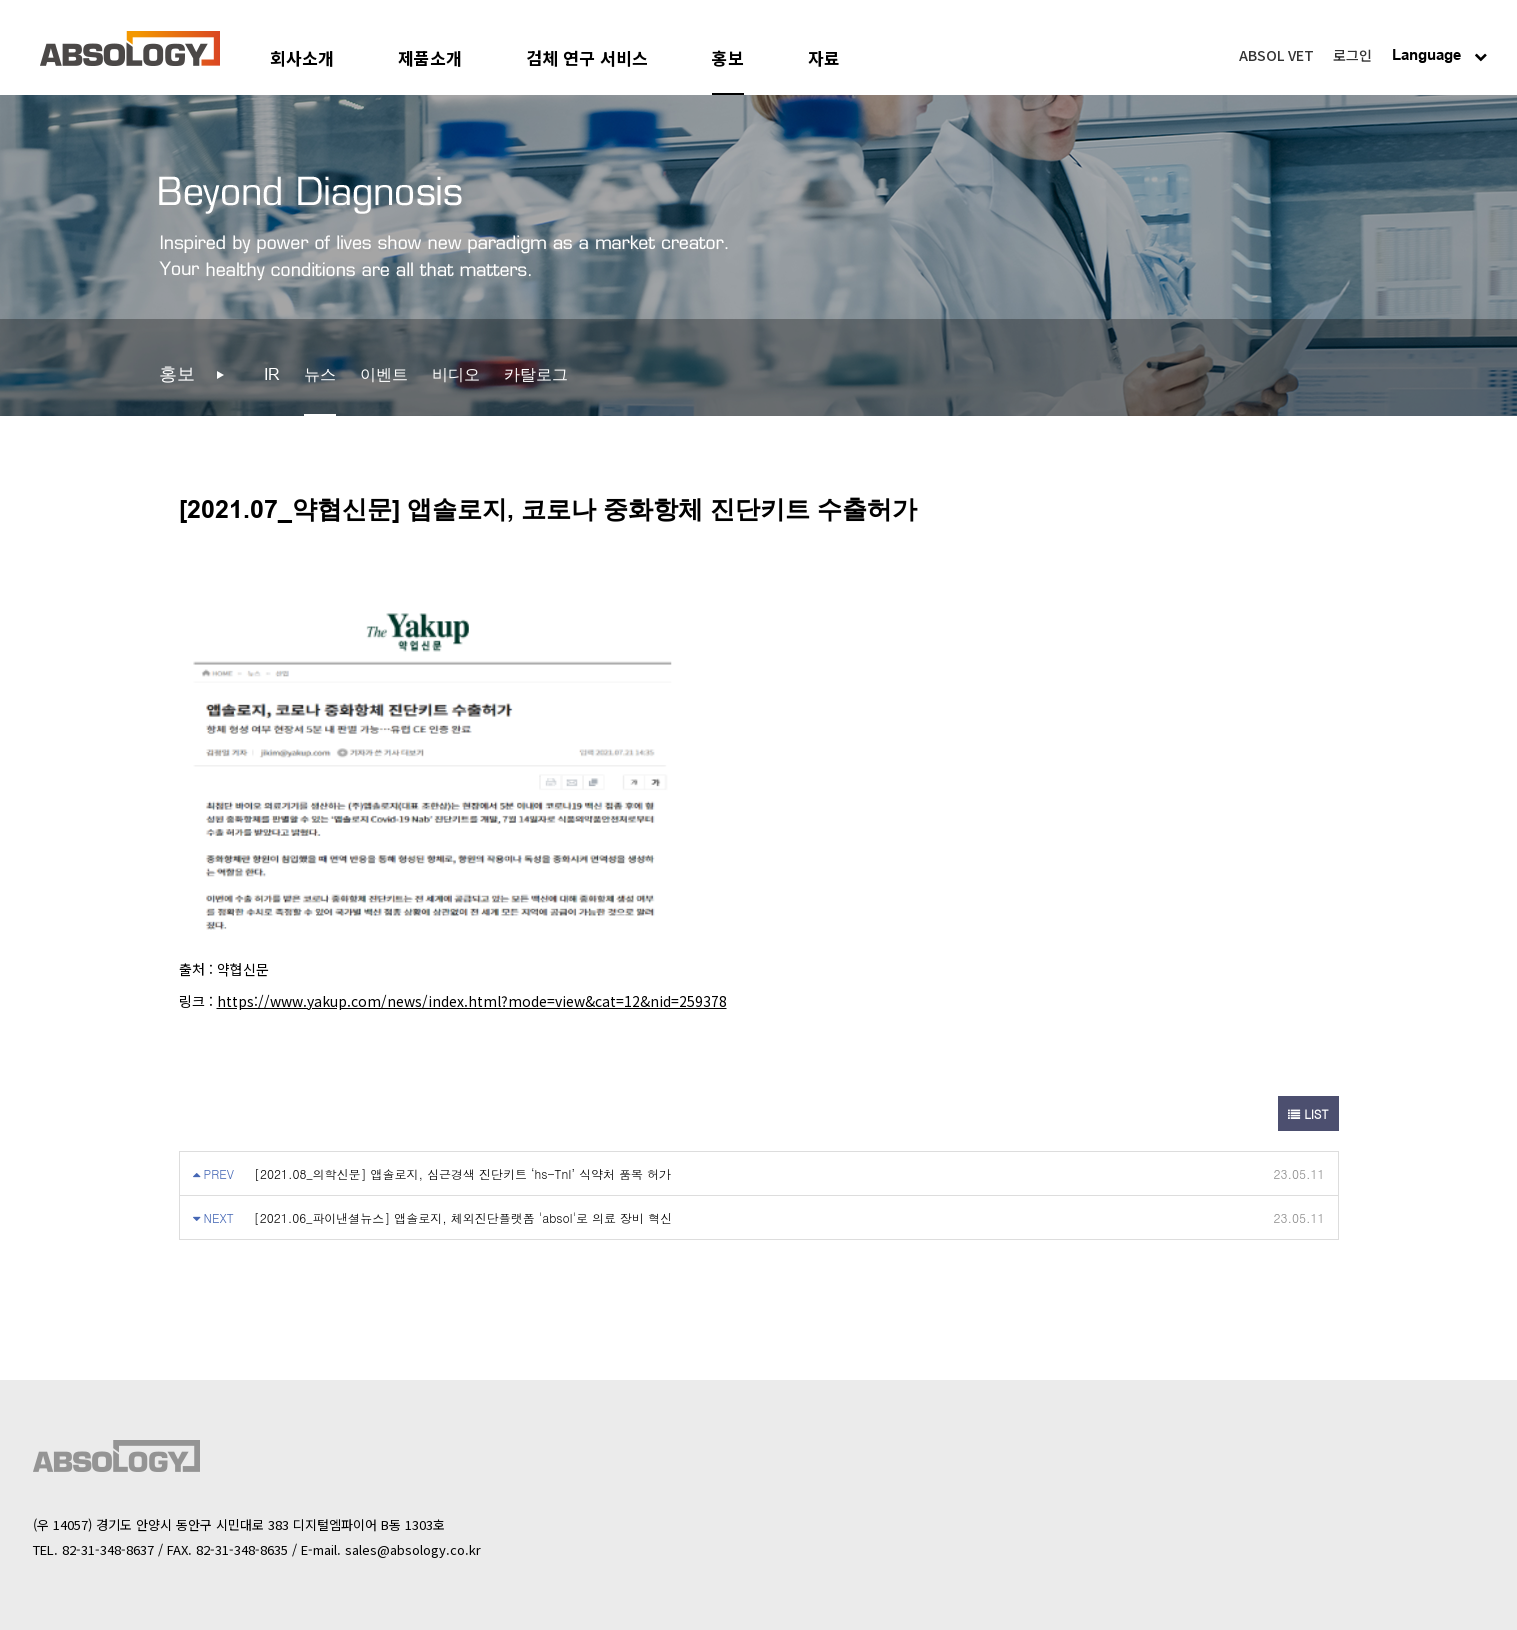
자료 (824, 57)
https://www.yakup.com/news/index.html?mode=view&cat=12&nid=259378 (472, 1001)
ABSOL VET (1276, 55)
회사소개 (302, 57)
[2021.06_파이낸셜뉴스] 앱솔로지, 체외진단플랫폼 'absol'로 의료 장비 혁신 (463, 1217)
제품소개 (430, 57)
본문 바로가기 (0, 0)
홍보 (728, 57)
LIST (1308, 1113)
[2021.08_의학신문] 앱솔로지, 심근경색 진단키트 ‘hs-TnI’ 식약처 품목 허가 (462, 1173)
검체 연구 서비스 (587, 57)
